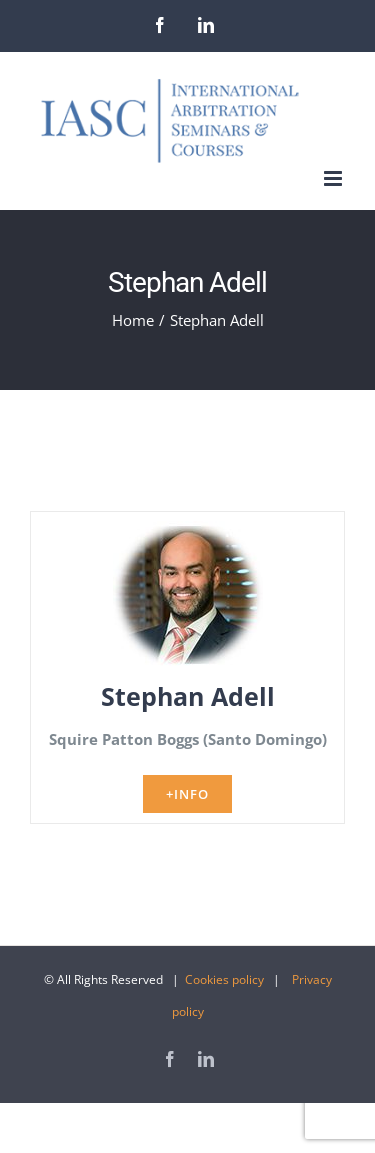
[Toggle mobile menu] (334, 178)
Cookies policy (224, 979)
